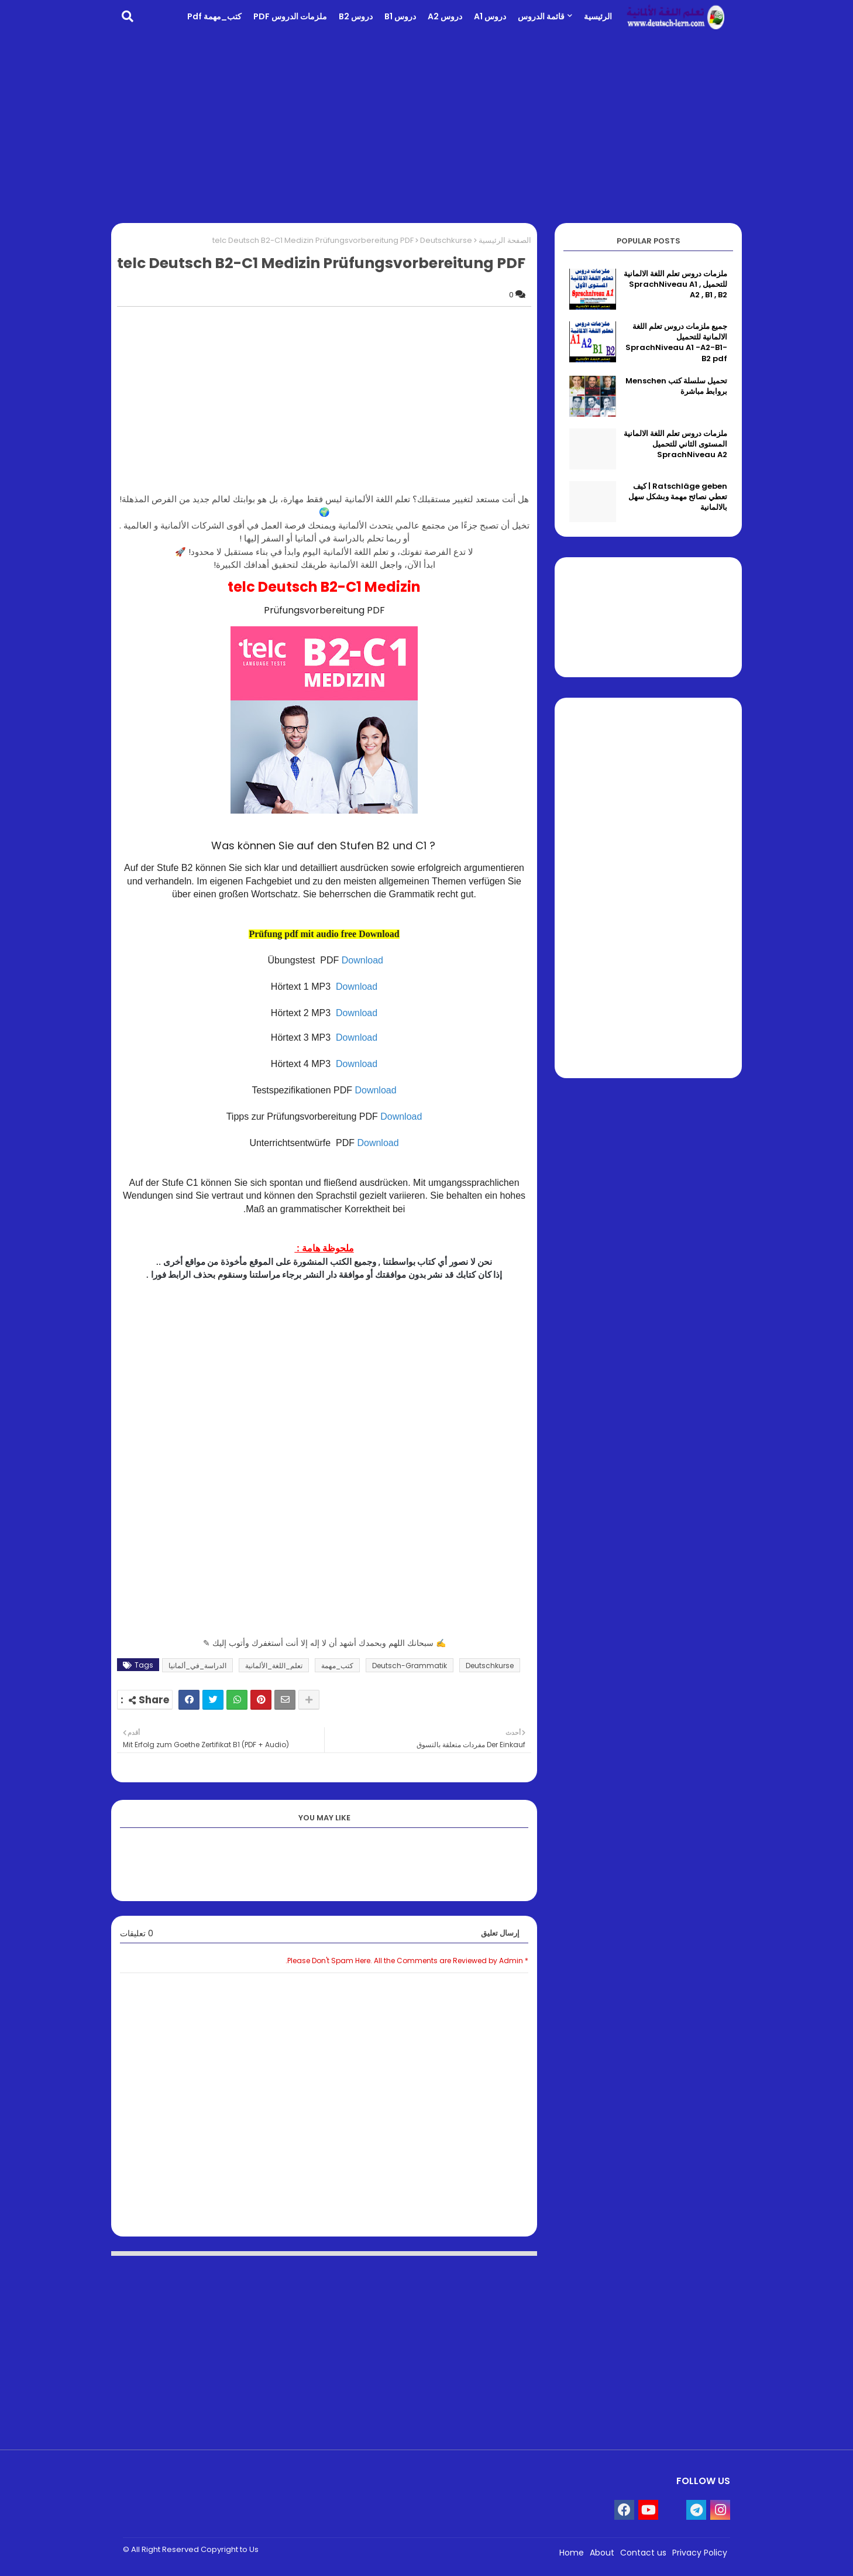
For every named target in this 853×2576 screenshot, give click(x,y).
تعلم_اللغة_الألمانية (273, 1666)
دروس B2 (356, 16)
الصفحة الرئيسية (505, 240)
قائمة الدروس (541, 16)
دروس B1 (400, 16)
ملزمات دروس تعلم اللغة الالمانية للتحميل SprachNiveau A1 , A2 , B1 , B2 (675, 284)
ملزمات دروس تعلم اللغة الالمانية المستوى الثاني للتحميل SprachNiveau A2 (675, 444)
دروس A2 (445, 16)
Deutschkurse (446, 240)
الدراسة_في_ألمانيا (197, 1666)
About (602, 2552)
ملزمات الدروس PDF (290, 16)
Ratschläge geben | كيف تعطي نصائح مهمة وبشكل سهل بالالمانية (677, 497)
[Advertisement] (426, 126)
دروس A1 (490, 16)
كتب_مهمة (337, 1666)
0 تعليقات (136, 1933)
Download (362, 960)
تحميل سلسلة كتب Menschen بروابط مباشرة (676, 386)
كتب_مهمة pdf (214, 16)
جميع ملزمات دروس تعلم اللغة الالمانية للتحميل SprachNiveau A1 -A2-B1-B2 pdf (676, 342)
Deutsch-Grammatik (409, 1666)
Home (571, 2552)
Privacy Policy (699, 2552)
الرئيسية (598, 16)
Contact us (643, 2552)
